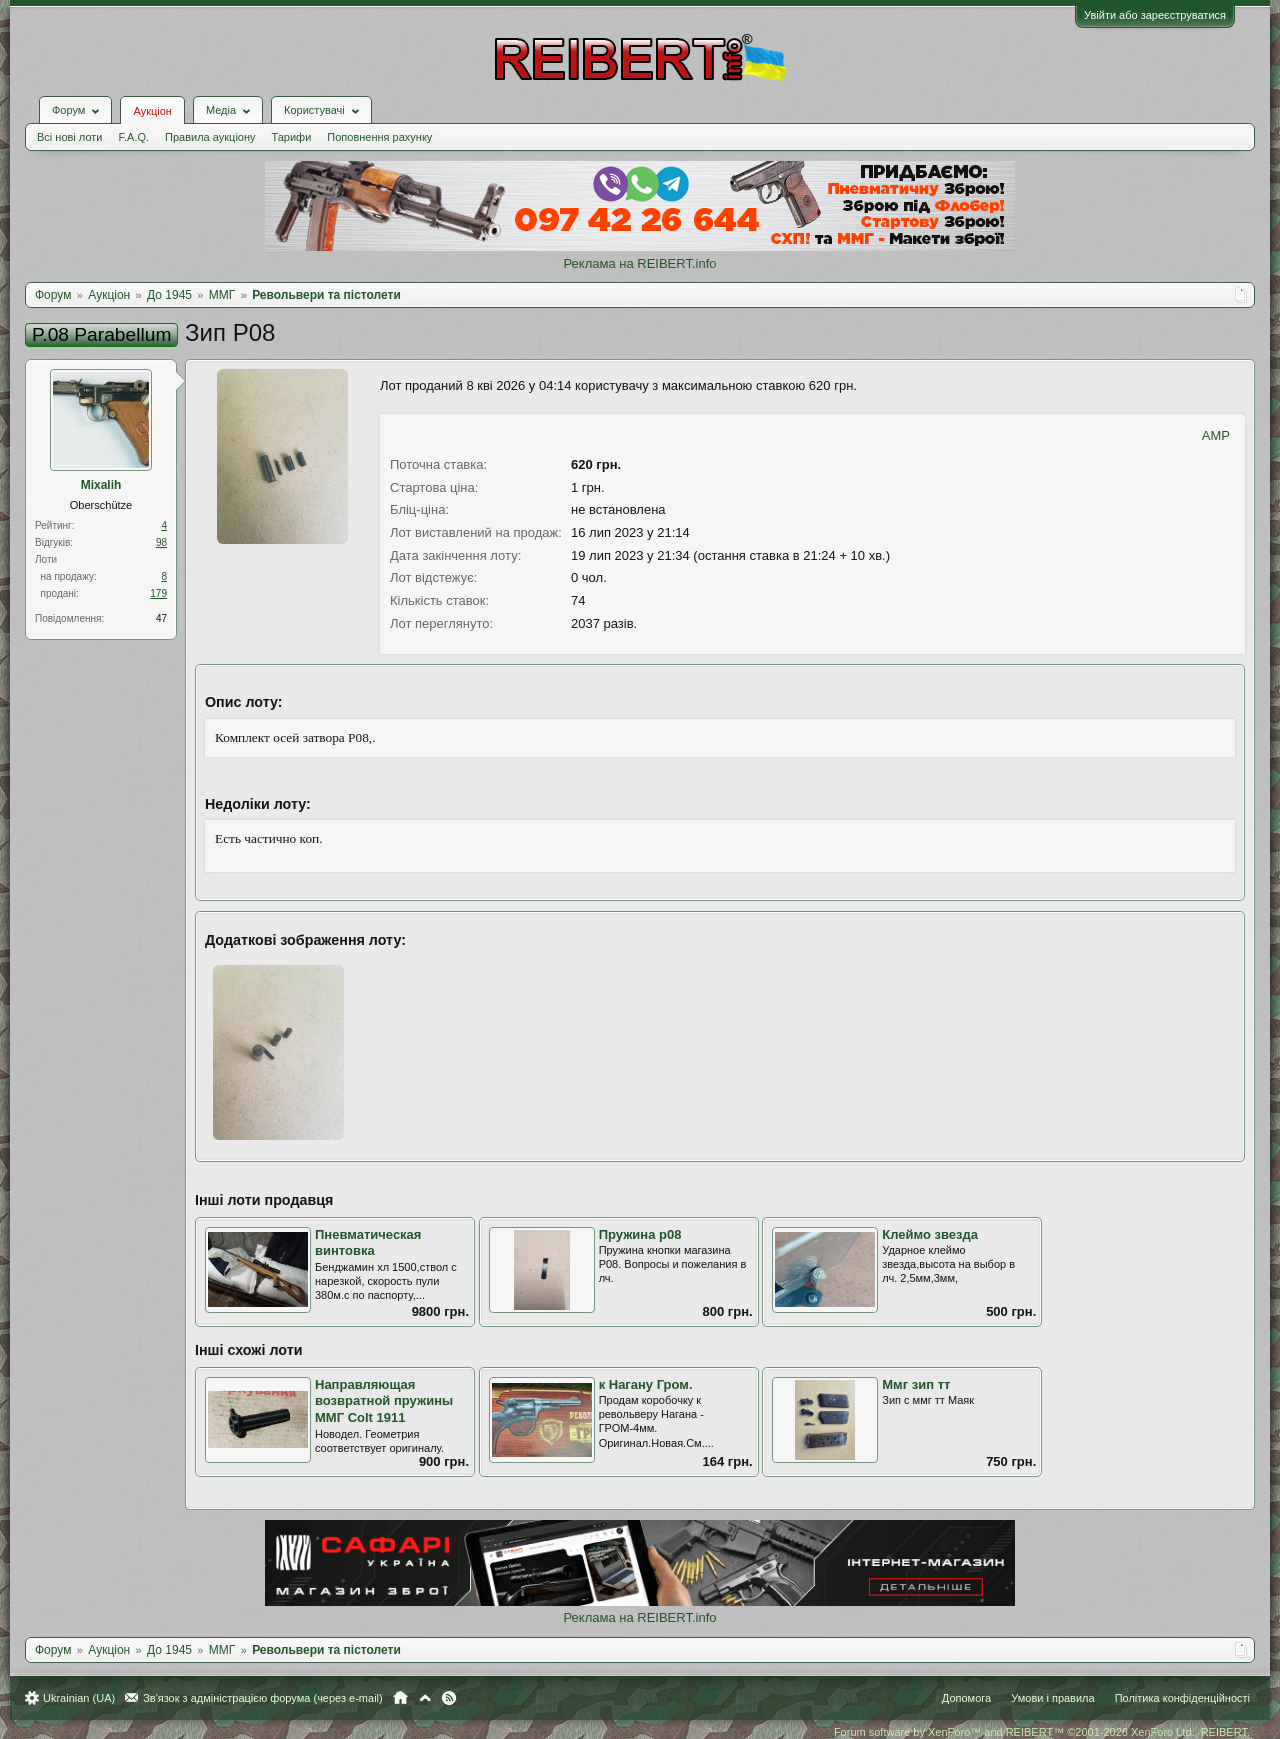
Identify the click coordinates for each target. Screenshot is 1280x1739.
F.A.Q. (133, 137)
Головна (400, 1698)
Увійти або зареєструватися (1155, 15)
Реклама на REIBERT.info (639, 263)
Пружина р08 (640, 1234)
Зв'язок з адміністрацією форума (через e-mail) (263, 1698)
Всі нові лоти (69, 137)
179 (158, 593)
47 (161, 618)
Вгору (425, 1698)
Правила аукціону (210, 137)
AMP (1216, 435)
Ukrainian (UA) (79, 1698)
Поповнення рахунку (379, 137)
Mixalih (101, 485)
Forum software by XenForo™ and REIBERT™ (1042, 1732)
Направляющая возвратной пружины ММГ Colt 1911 (384, 1401)
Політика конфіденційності (1182, 1698)
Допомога (966, 1698)
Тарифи (292, 137)
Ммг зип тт (916, 1384)
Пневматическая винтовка (368, 1243)
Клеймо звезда (930, 1234)
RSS (449, 1698)
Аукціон (152, 111)
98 (161, 542)
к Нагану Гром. (646, 1384)
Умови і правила (1052, 1698)
